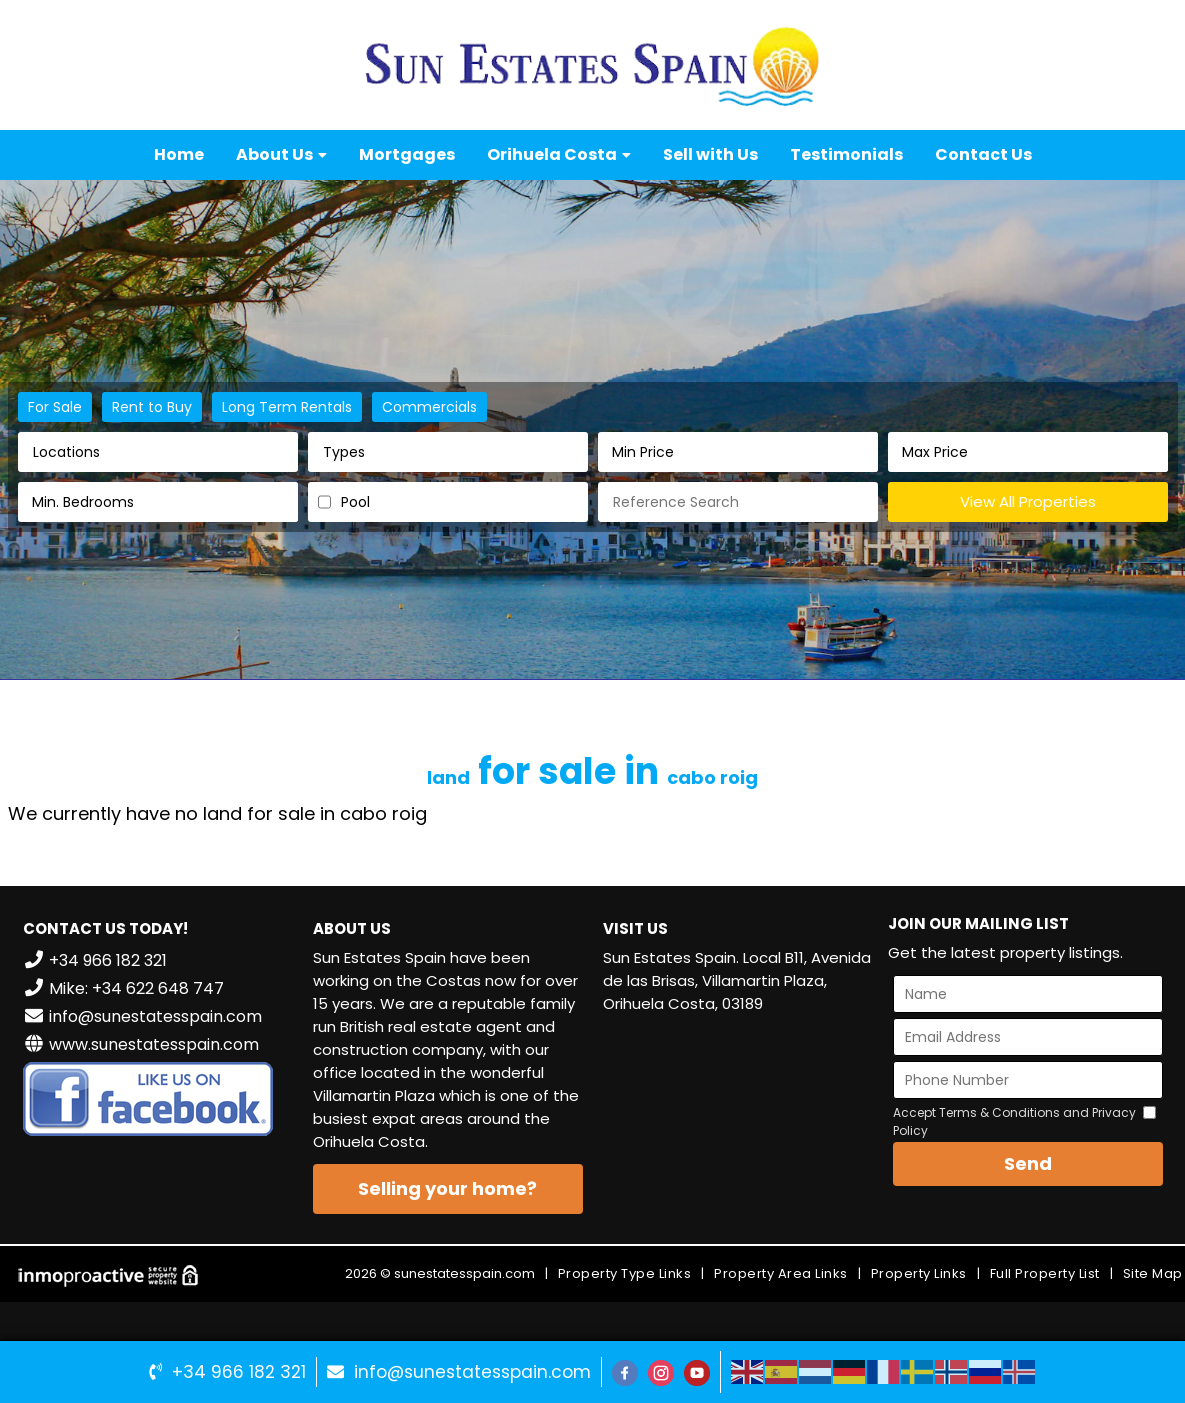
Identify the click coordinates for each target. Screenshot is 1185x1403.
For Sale (55, 407)
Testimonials (846, 154)
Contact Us (983, 154)
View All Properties (1028, 501)
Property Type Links (625, 1273)
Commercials (429, 407)
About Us (281, 154)
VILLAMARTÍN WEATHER (738, 1105)
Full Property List (1045, 1273)
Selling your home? (447, 1188)
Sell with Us (710, 154)
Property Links (919, 1273)
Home (179, 154)
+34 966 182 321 (239, 1372)
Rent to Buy (152, 407)
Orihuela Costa (559, 154)
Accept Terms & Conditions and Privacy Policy (1014, 1121)
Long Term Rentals (287, 407)
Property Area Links (781, 1273)
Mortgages (407, 154)
